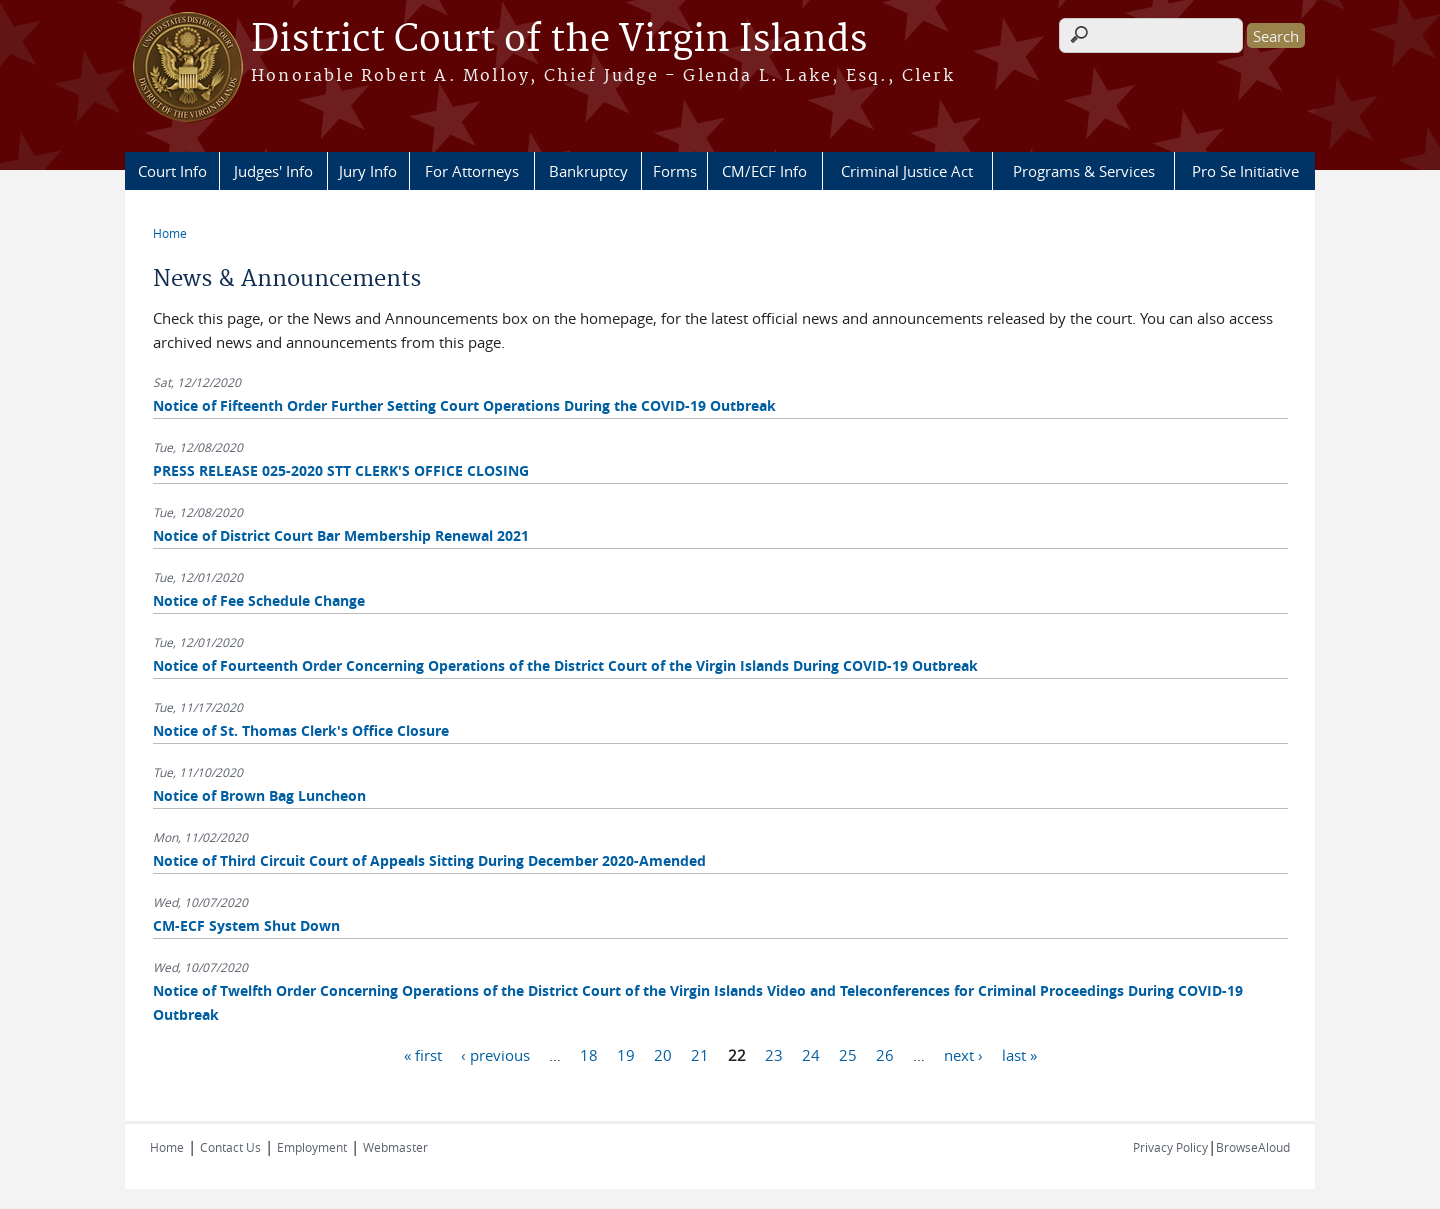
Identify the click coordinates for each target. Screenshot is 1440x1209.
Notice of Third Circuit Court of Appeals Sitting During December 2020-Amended (429, 860)
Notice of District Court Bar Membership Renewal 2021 (341, 535)
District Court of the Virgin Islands (559, 40)
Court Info (172, 171)
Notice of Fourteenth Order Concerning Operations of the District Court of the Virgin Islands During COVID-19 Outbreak (565, 665)
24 (811, 1054)
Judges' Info (273, 171)
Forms (675, 171)
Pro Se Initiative (1245, 171)
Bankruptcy (588, 171)
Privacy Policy (1170, 1147)
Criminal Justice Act (907, 171)
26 (885, 1054)
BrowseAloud (1253, 1147)
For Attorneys (472, 171)
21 (700, 1054)
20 (663, 1054)
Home (170, 233)
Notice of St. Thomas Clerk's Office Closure (301, 730)
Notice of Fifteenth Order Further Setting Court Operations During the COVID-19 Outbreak (464, 405)
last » (1019, 1054)
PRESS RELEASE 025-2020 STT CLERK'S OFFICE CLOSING (341, 470)
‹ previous (495, 1054)
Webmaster (395, 1147)
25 (848, 1054)
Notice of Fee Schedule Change (259, 600)
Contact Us (230, 1147)
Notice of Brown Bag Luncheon (259, 795)
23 (774, 1054)
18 (589, 1054)
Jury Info (368, 171)
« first (423, 1054)
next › (963, 1054)
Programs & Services (1084, 171)
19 (626, 1054)
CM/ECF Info (764, 171)
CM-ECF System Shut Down (246, 925)
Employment (312, 1147)
